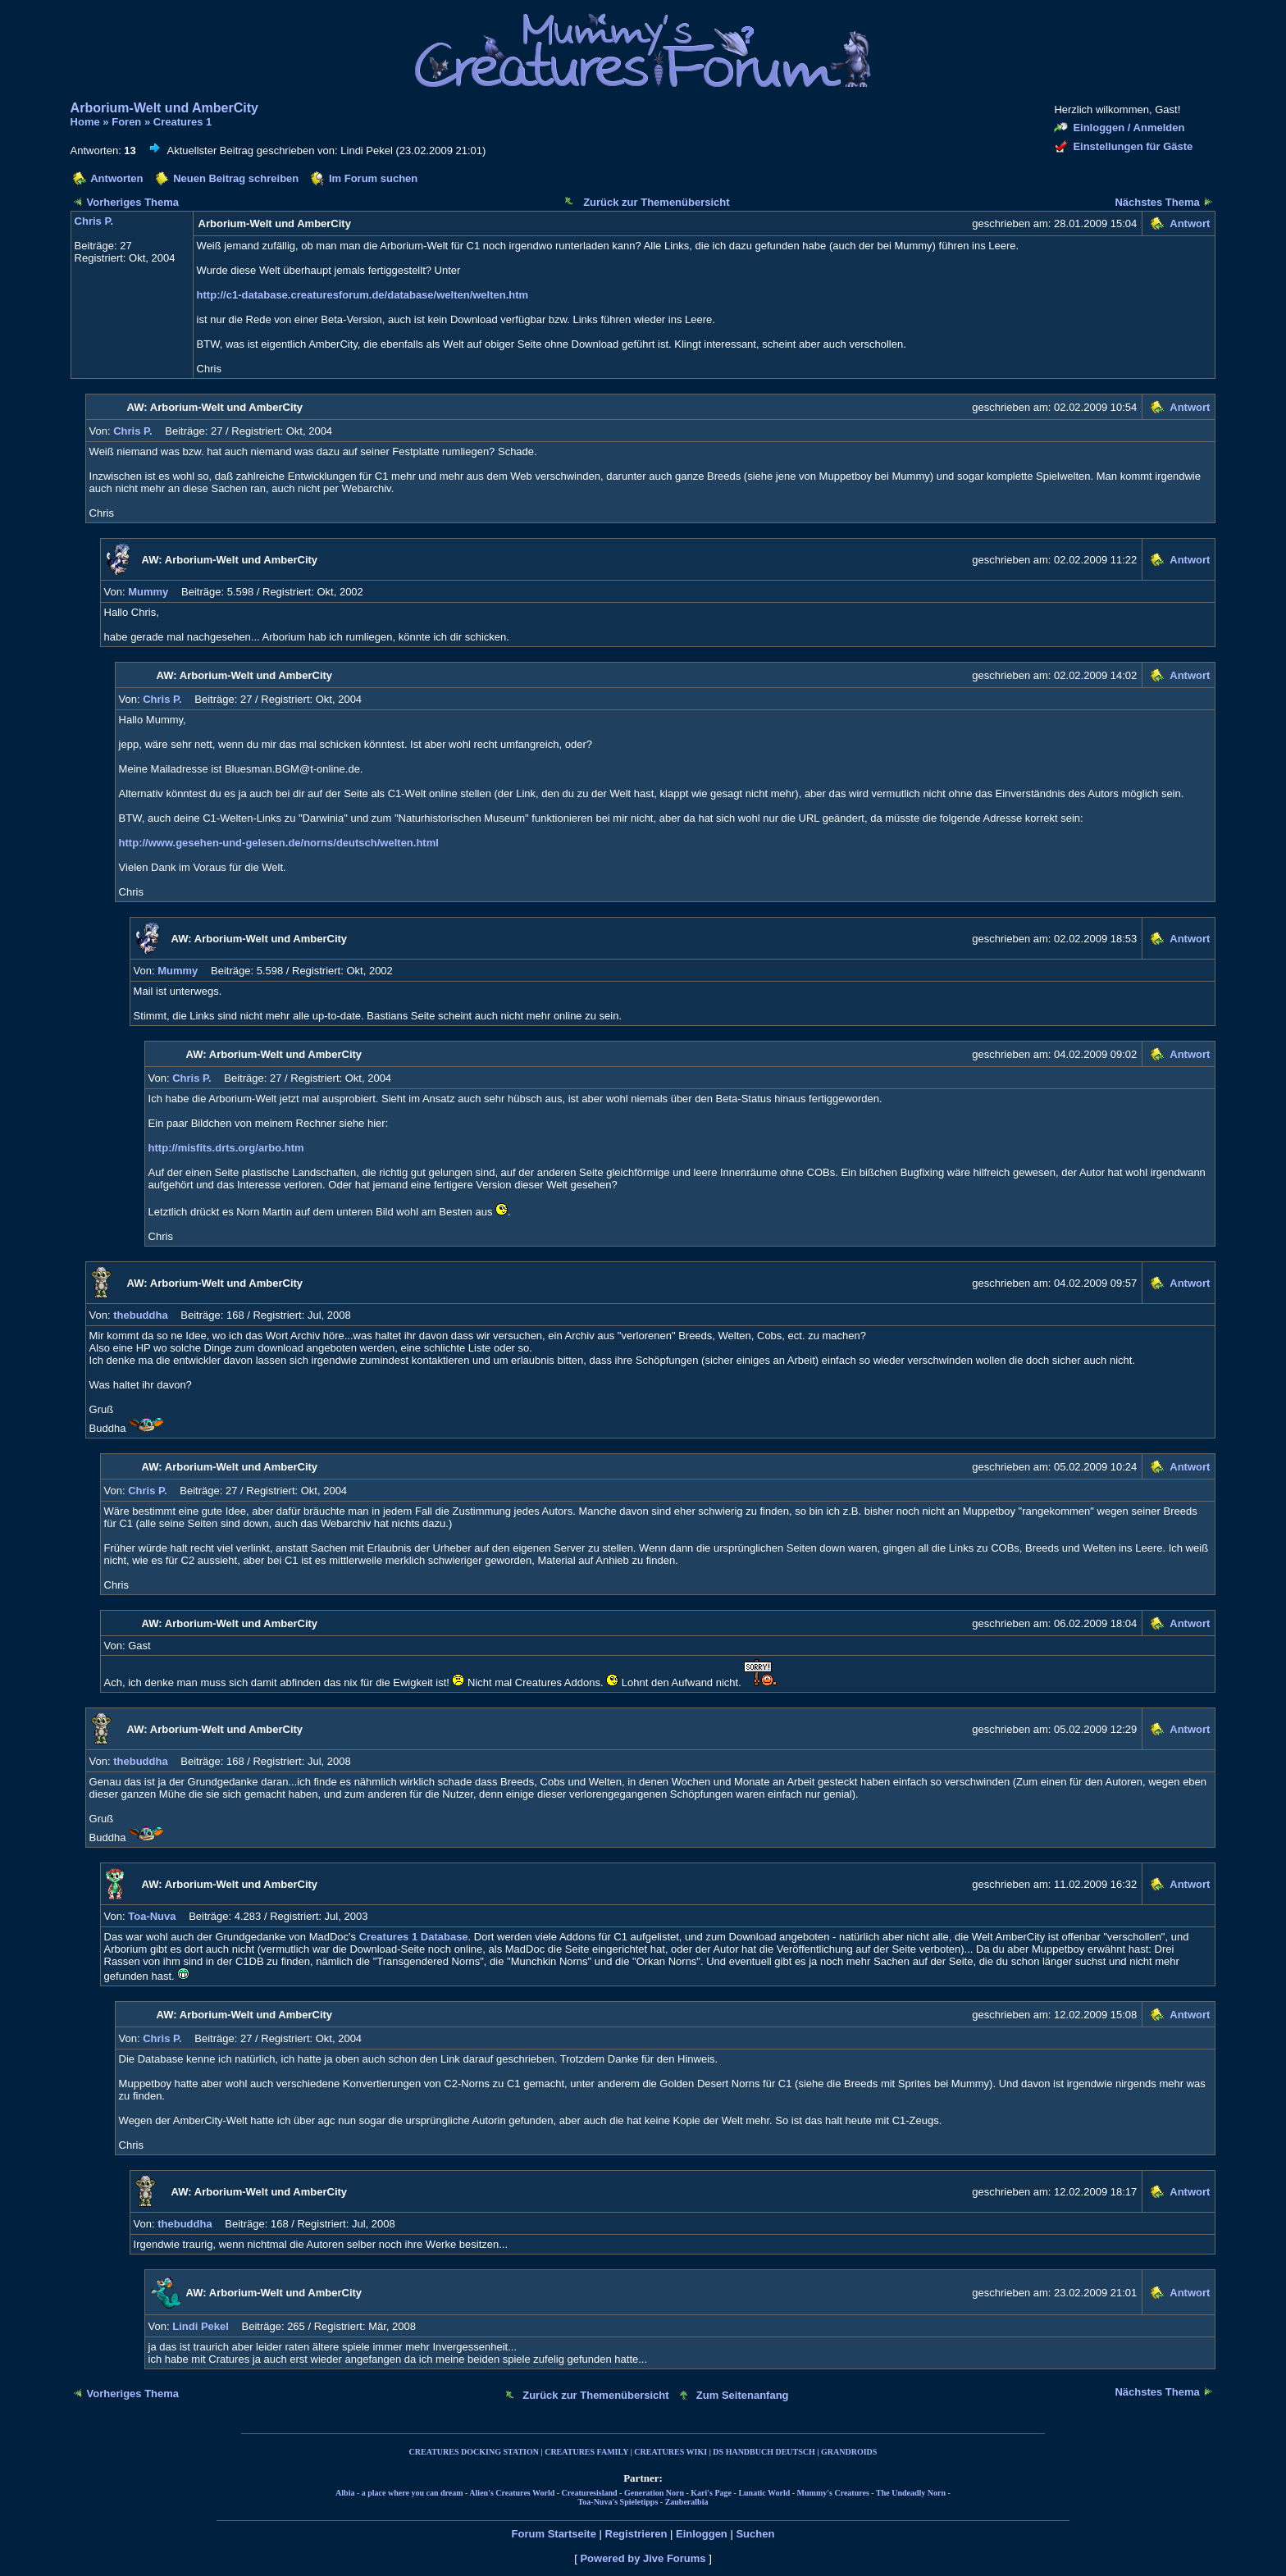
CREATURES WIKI (670, 2451)
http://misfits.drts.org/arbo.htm (226, 1148)
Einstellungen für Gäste (1133, 146)
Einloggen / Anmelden (1128, 127)
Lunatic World (764, 2492)
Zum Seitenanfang (742, 2395)
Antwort (1190, 223)
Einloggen (701, 2534)
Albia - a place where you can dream (399, 2492)
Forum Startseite (554, 2534)
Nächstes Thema (1157, 202)
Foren (126, 122)
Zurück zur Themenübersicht (656, 202)
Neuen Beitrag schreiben (236, 178)
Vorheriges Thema (133, 202)
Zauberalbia (687, 2501)
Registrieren (636, 2534)
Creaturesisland (590, 2492)
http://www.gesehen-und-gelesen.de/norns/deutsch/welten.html (279, 843)
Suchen (755, 2534)
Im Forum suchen (373, 178)
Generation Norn (654, 2492)
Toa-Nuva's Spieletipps (618, 2501)
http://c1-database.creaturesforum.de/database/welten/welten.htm (363, 295)
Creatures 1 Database (413, 1937)
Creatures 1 (182, 122)
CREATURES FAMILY (586, 2451)
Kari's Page (711, 2492)
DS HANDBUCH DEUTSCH (763, 2451)
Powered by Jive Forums (642, 2558)
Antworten (116, 178)
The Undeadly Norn (911, 2492)
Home (85, 122)
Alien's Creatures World (511, 2492)
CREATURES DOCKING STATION (474, 2451)
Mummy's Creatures (833, 2492)
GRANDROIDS (849, 2451)
